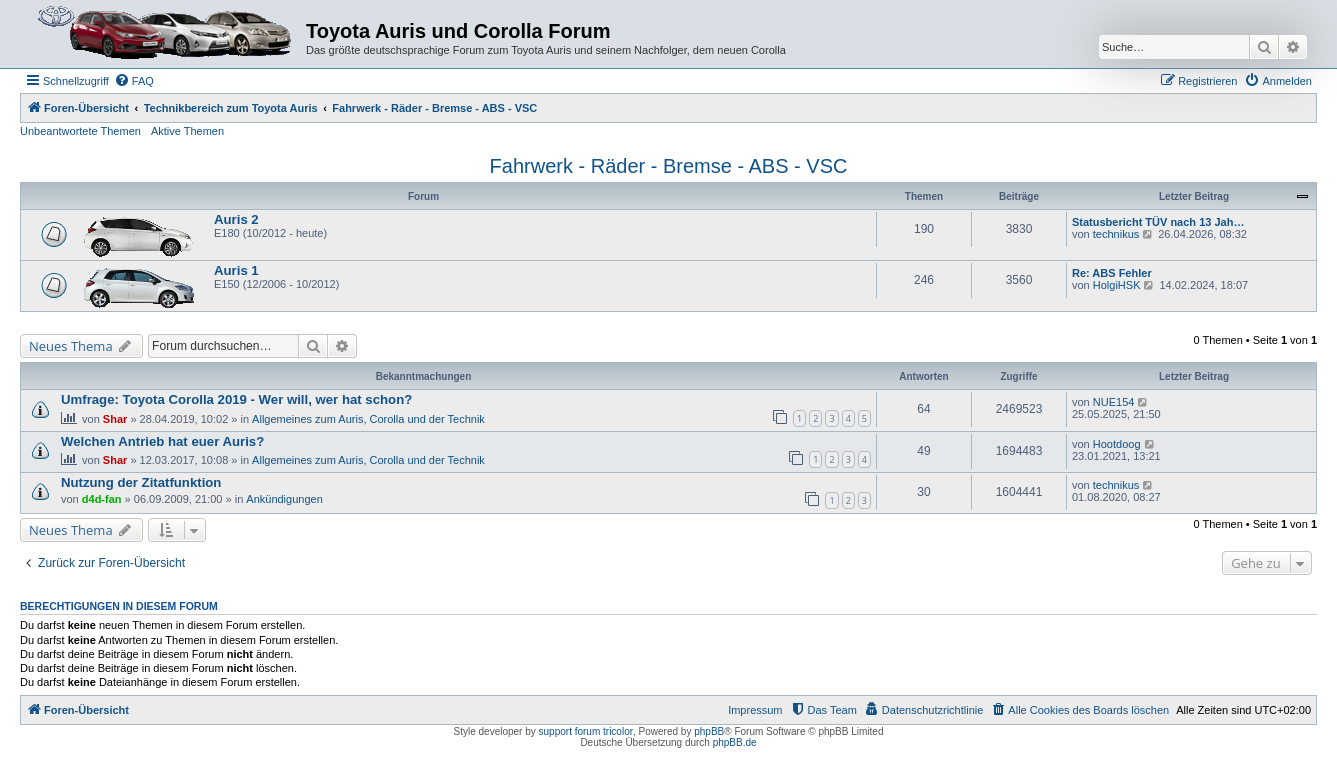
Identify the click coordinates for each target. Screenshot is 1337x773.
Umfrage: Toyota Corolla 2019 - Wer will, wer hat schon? (236, 399)
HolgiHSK (1117, 285)
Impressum (755, 710)
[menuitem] (134, 81)
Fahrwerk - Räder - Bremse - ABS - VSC (669, 166)
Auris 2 (236, 219)
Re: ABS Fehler (1112, 273)
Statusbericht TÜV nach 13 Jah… (1158, 222)
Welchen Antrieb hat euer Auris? (162, 441)
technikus (1116, 234)
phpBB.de (735, 742)
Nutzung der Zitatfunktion (141, 482)
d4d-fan (102, 499)
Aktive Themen (187, 131)
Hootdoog (1117, 444)
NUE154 (1114, 402)
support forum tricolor (586, 731)
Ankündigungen (284, 499)
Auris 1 (236, 270)
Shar (115, 419)
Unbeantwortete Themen (80, 131)
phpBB (709, 731)
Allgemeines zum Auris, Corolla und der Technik (368, 419)
